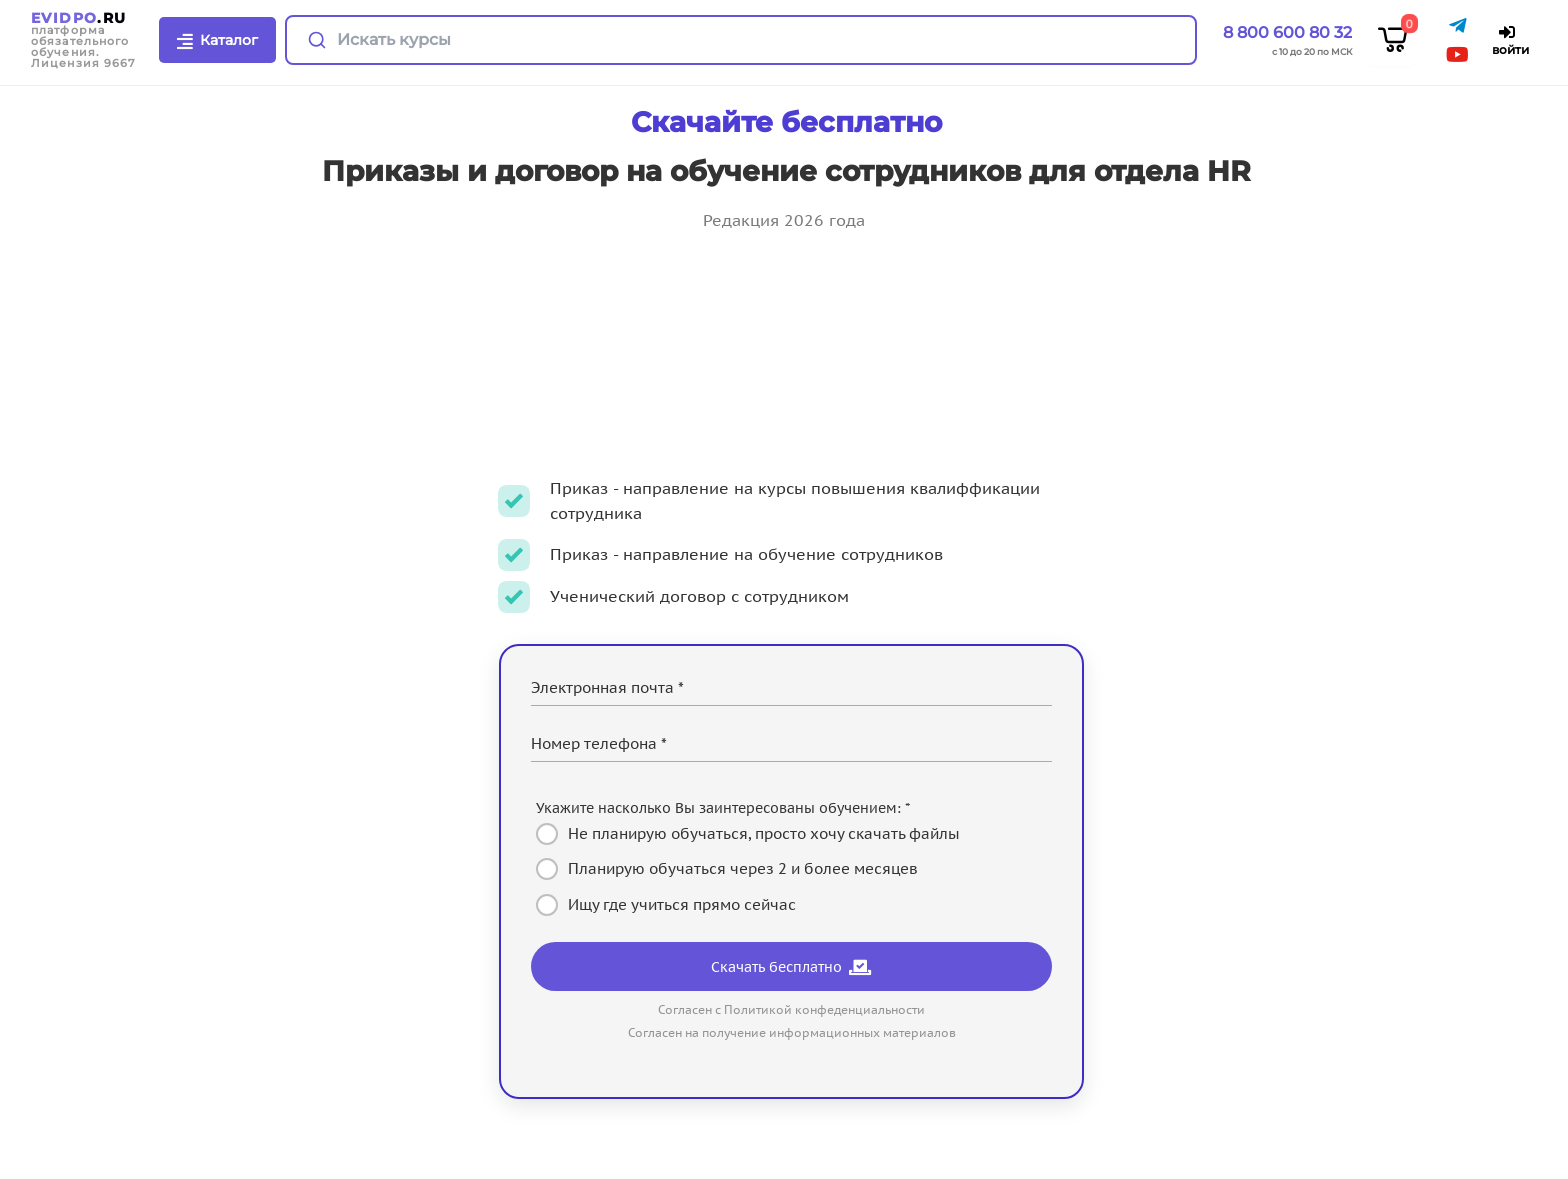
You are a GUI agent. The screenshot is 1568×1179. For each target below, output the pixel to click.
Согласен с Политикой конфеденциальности (791, 1009)
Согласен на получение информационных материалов (792, 1032)
